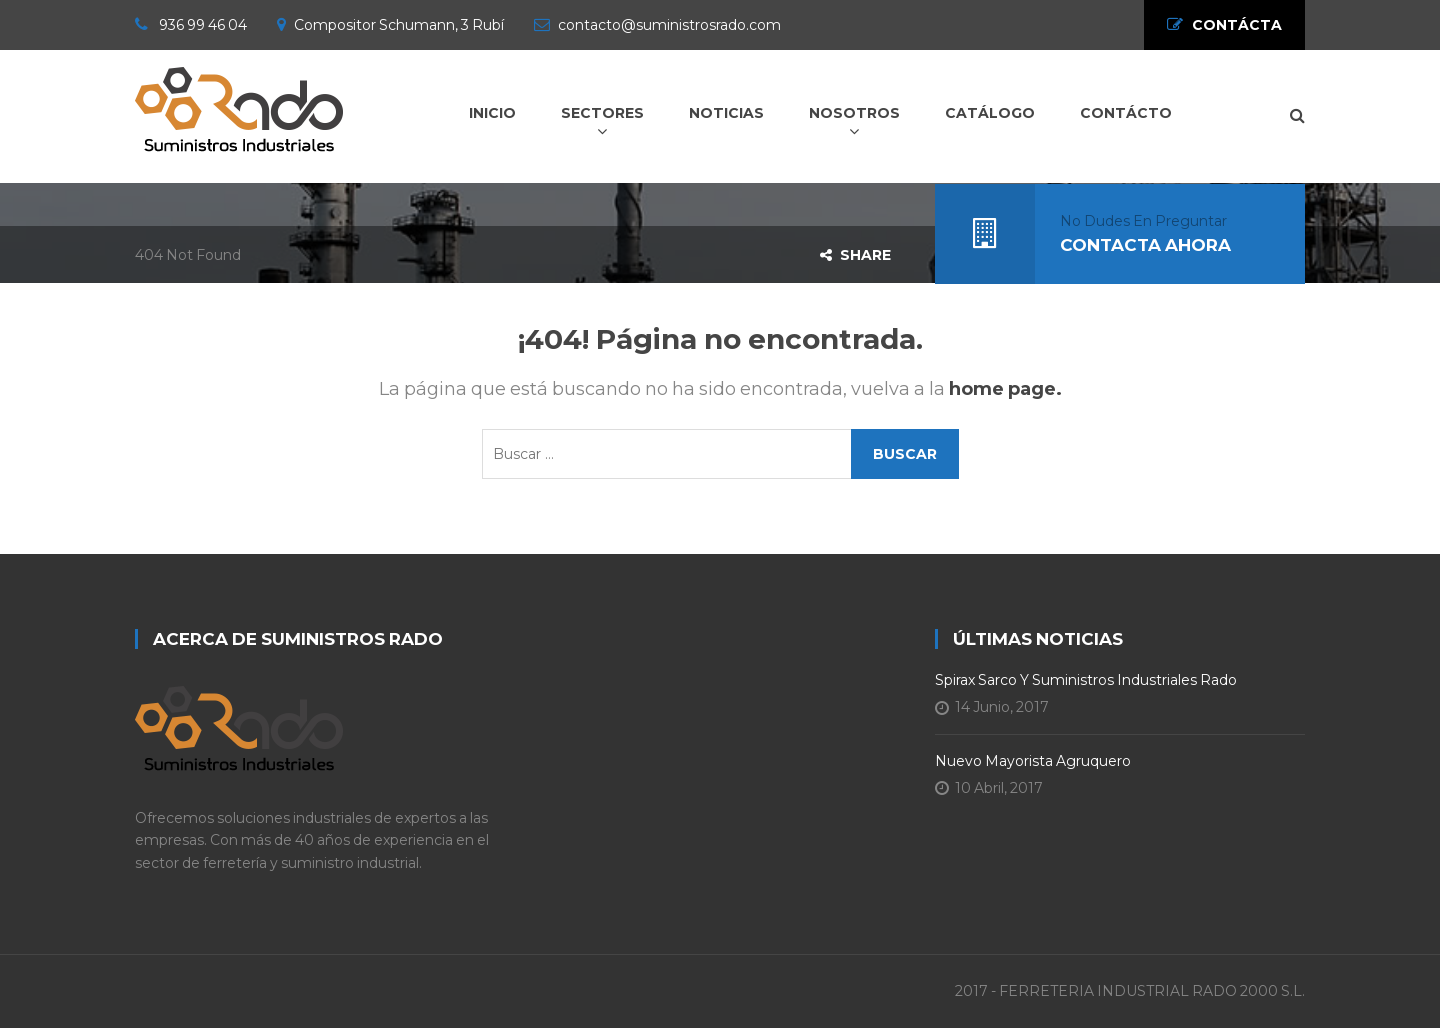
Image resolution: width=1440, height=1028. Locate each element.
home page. (1005, 389)
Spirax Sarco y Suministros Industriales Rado (1086, 680)
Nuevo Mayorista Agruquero (1033, 761)
